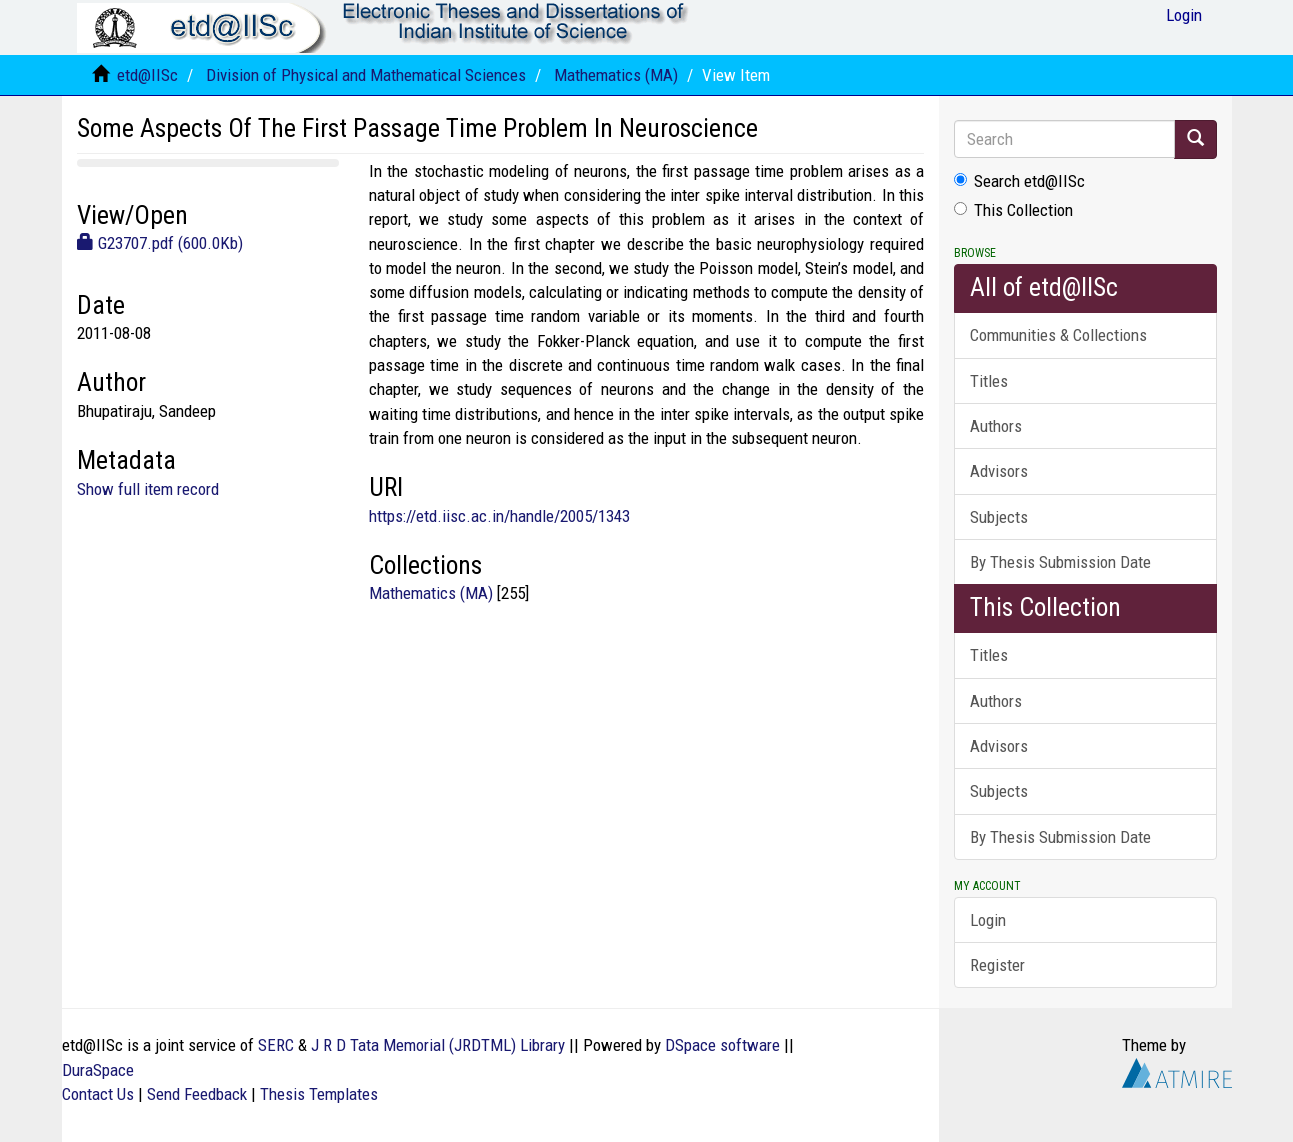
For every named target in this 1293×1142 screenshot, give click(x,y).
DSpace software (722, 1045)
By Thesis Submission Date (1060, 562)
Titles (989, 381)
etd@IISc (147, 75)
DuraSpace (98, 1070)
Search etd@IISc (1019, 181)
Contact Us (98, 1094)
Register (997, 965)
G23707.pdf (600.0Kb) (160, 243)
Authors (996, 426)
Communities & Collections (1058, 335)
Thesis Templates (319, 1094)
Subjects (999, 517)
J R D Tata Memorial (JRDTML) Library (438, 1045)
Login (988, 920)
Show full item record (148, 489)
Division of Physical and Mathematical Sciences (366, 75)
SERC (276, 1045)
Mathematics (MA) (616, 75)
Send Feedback (197, 1094)
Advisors (999, 471)
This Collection (1013, 210)
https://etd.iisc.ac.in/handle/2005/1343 (499, 516)
